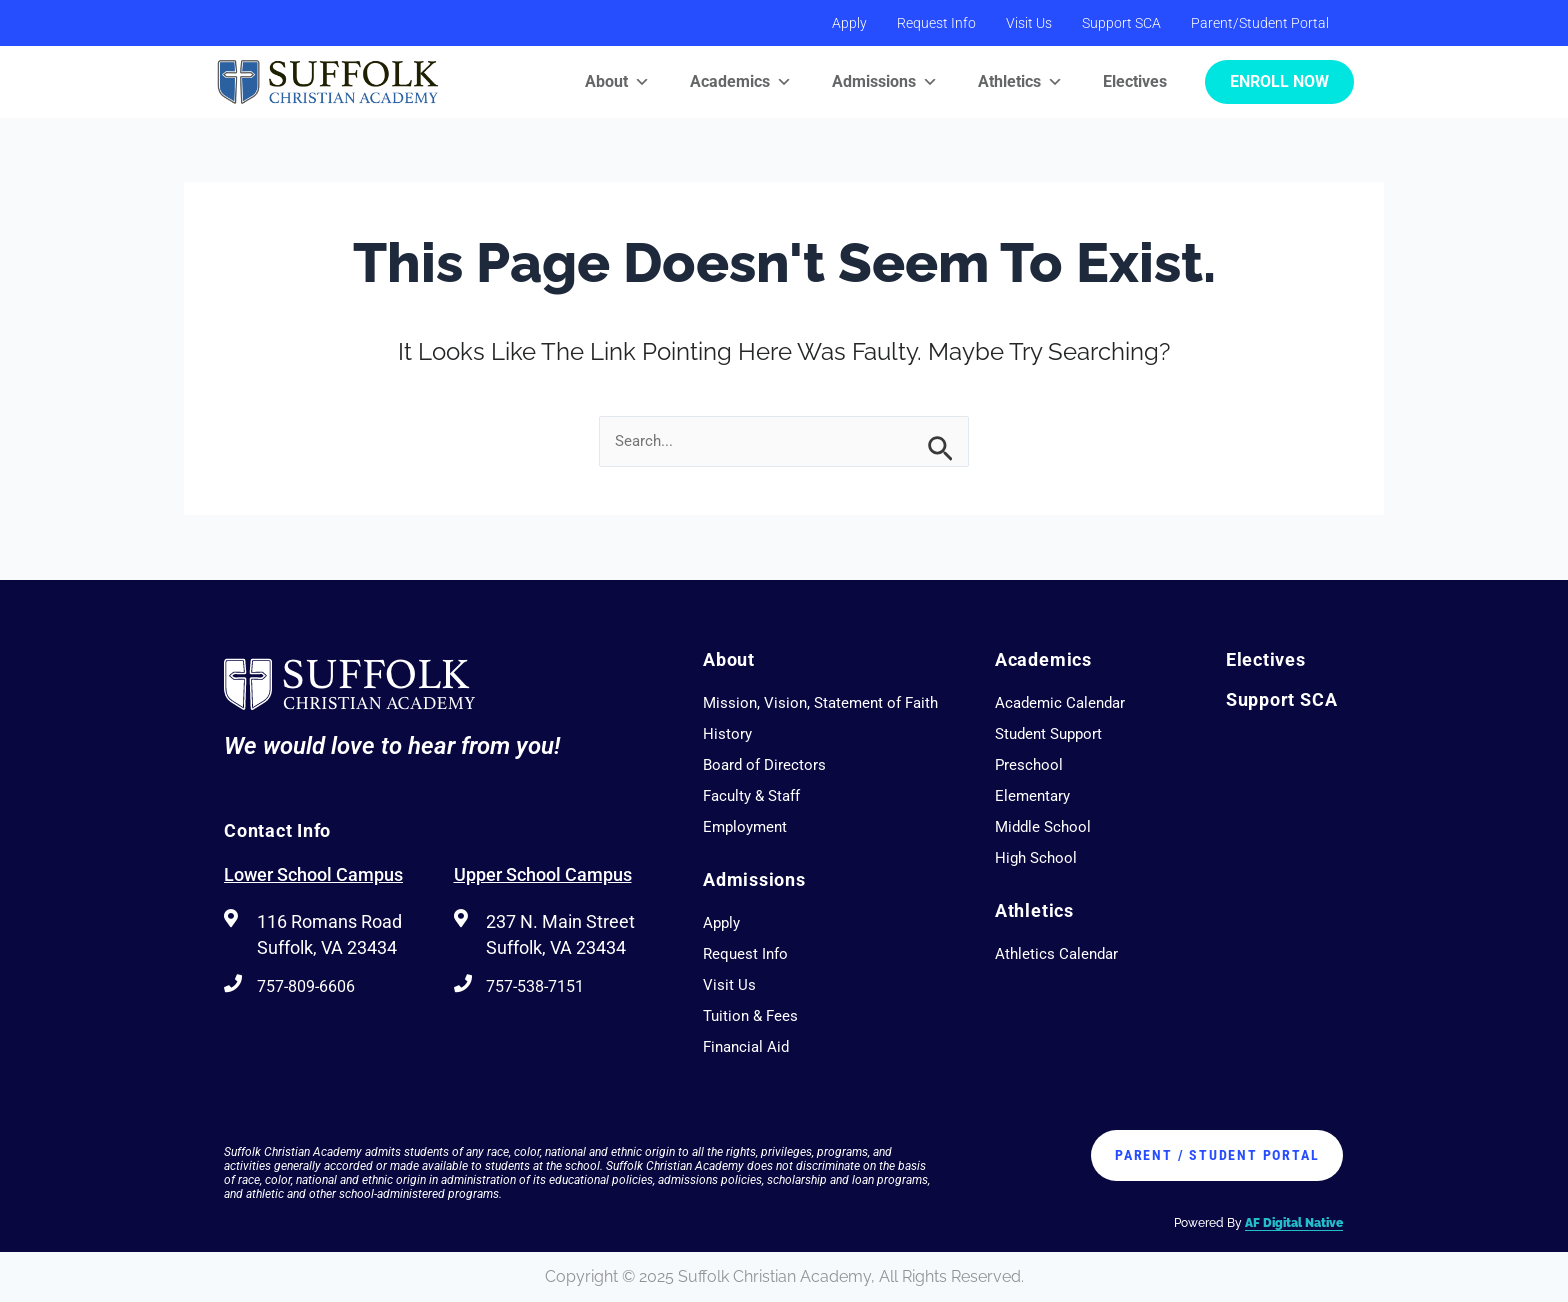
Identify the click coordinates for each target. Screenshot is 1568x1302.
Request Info (936, 23)
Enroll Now (1279, 81)
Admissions (885, 82)
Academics (741, 82)
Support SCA (1121, 23)
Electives (1135, 81)
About (617, 82)
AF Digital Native (1294, 1223)
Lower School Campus (313, 874)
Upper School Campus (543, 874)
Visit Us (1029, 23)
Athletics (1020, 82)
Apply (849, 23)
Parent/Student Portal (1260, 23)
